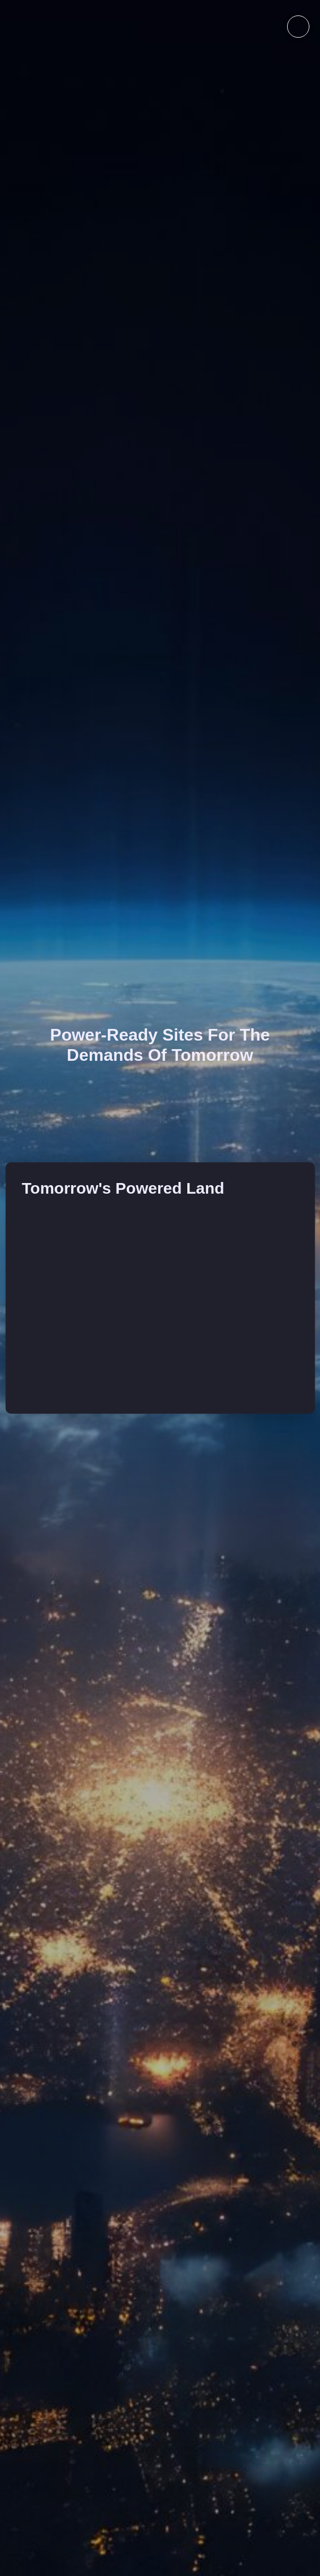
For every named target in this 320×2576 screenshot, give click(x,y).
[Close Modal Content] (309, 11)
